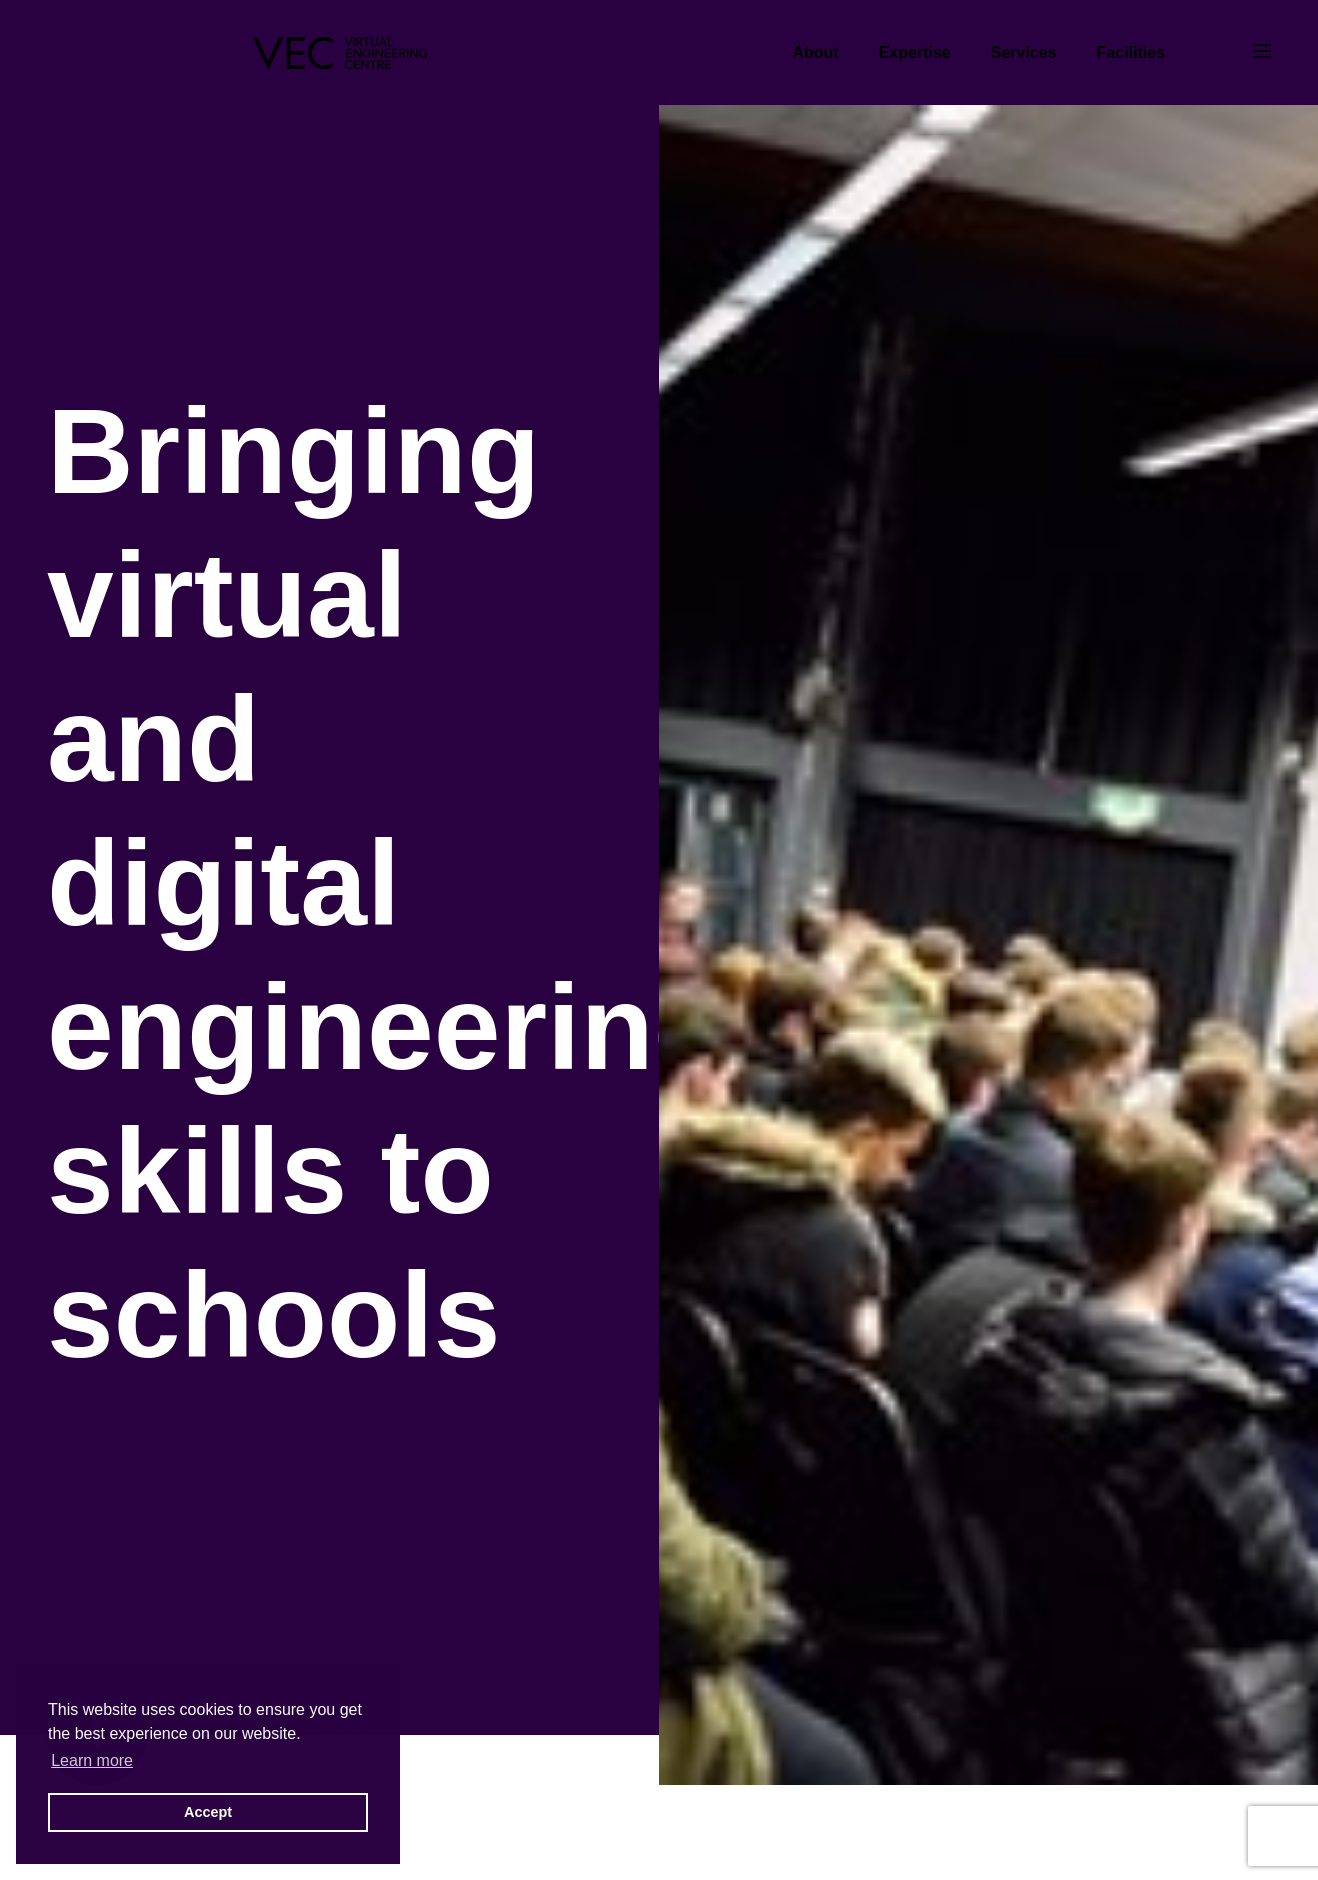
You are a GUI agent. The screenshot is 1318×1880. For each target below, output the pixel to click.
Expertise (915, 52)
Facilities (1131, 52)
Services (1024, 52)
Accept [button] (208, 1812)
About (815, 52)
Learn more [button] (92, 1760)
